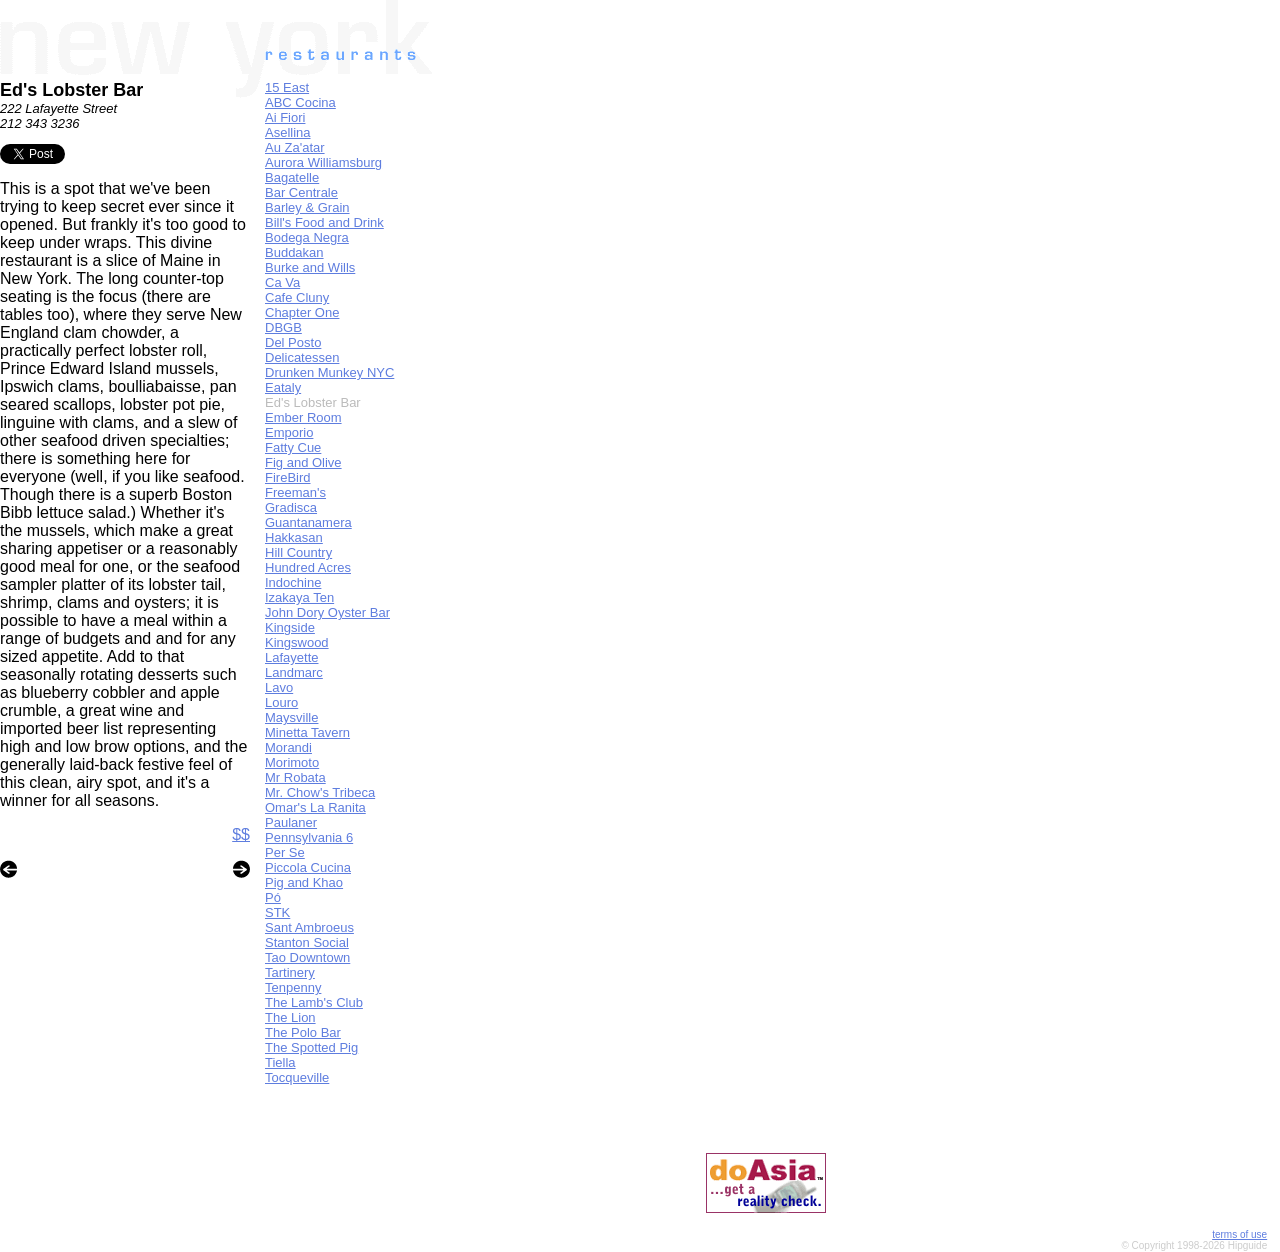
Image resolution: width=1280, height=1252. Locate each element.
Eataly (283, 387)
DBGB (283, 327)
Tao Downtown (307, 957)
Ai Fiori (285, 117)
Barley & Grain (307, 207)
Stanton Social (307, 942)
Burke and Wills (310, 267)
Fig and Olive (303, 462)
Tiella (280, 1062)
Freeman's (295, 492)
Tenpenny (293, 987)
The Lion (290, 1017)
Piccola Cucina (308, 867)
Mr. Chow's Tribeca (320, 792)
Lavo (279, 687)
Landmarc (294, 672)
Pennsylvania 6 (309, 837)
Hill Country (298, 552)
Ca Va (282, 282)
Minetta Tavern (307, 732)
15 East (287, 87)
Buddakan (294, 252)
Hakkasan (294, 537)
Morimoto (292, 762)
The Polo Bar (303, 1032)
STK (277, 912)
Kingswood (297, 642)
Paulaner (291, 822)
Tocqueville (297, 1077)
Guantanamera (308, 522)
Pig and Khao (304, 882)
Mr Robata (295, 777)
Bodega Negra (307, 237)
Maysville (291, 717)
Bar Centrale (301, 192)
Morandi (288, 747)
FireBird (288, 477)
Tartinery (290, 972)
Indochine (293, 582)
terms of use (1239, 1234)
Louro (281, 702)
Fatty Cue (293, 447)
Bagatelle (292, 177)
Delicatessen (302, 357)
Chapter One (302, 312)
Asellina (288, 132)
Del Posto (293, 342)
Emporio (289, 432)
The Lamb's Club (314, 1002)
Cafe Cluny (297, 297)
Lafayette (292, 657)
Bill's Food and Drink (324, 222)
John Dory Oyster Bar (327, 612)
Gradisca (291, 507)
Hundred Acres (308, 567)
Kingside (290, 627)
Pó (273, 897)
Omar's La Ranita (315, 807)
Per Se (285, 852)
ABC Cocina (300, 102)
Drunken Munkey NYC (329, 372)
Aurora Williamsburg (323, 162)
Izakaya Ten (299, 597)
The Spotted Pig (311, 1047)
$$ (241, 834)
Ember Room (303, 417)
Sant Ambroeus (309, 927)
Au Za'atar (295, 147)
